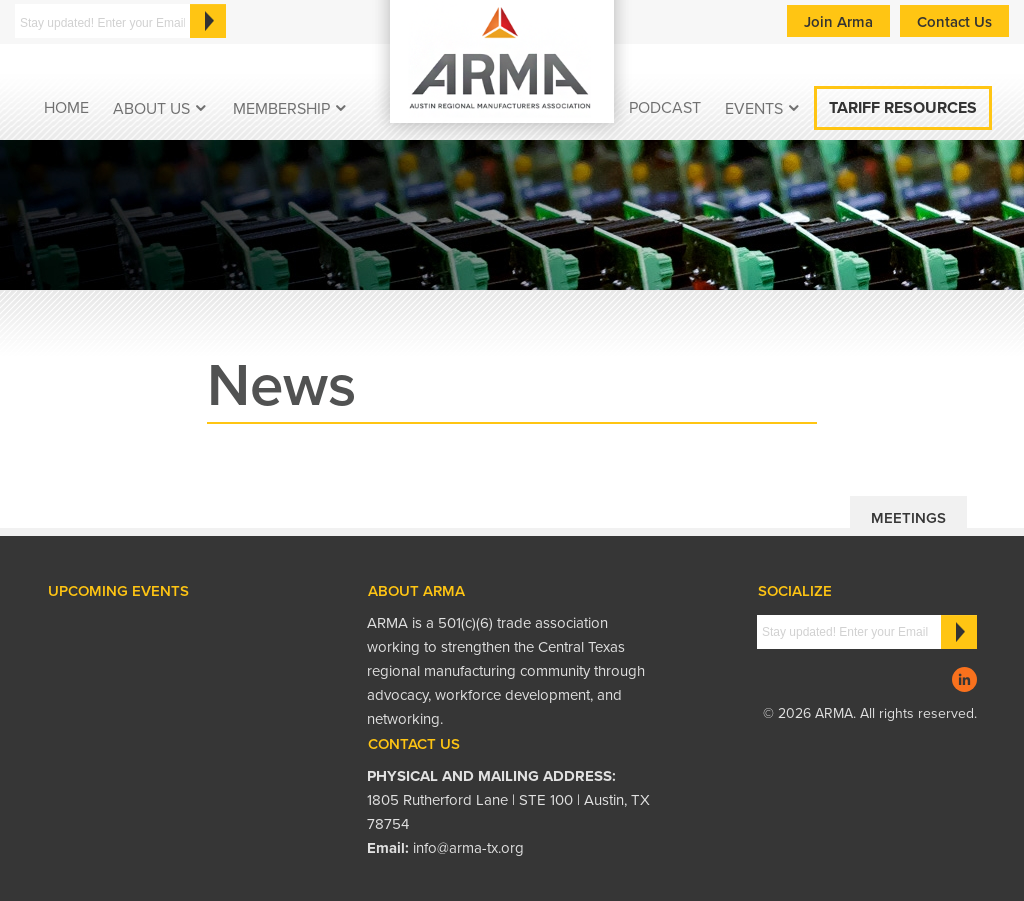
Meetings (908, 518)
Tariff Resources (903, 108)
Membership (281, 109)
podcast (665, 108)
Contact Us (954, 22)
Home (66, 108)
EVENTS (754, 109)
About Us (151, 109)
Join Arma (838, 22)
